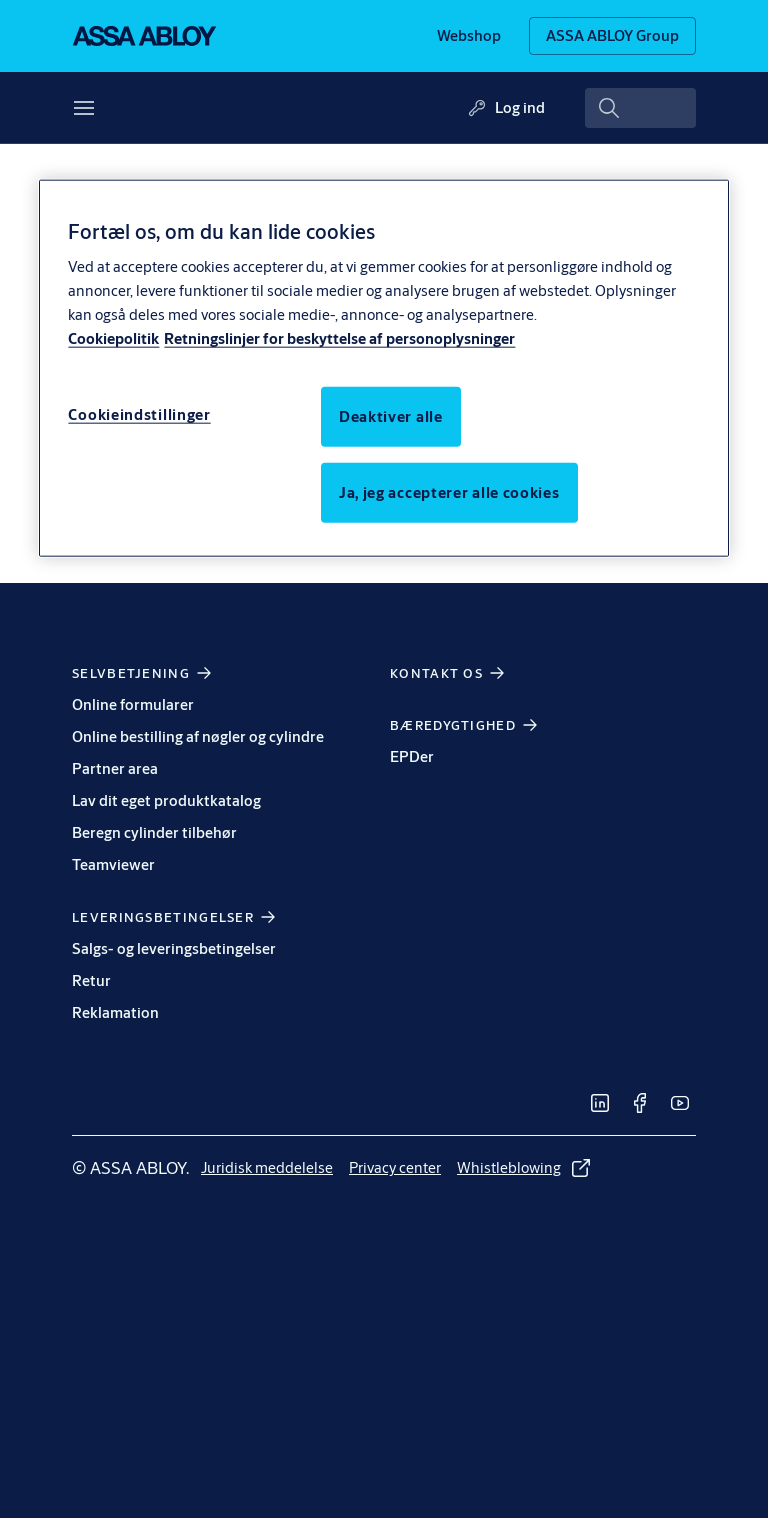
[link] (469, 36)
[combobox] (640, 108)
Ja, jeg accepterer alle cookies (449, 492)
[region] (383, 367)
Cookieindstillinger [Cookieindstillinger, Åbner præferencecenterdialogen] (139, 414)
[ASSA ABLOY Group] (612, 36)
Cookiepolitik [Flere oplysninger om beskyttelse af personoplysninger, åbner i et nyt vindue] (113, 338)
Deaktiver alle (391, 416)
